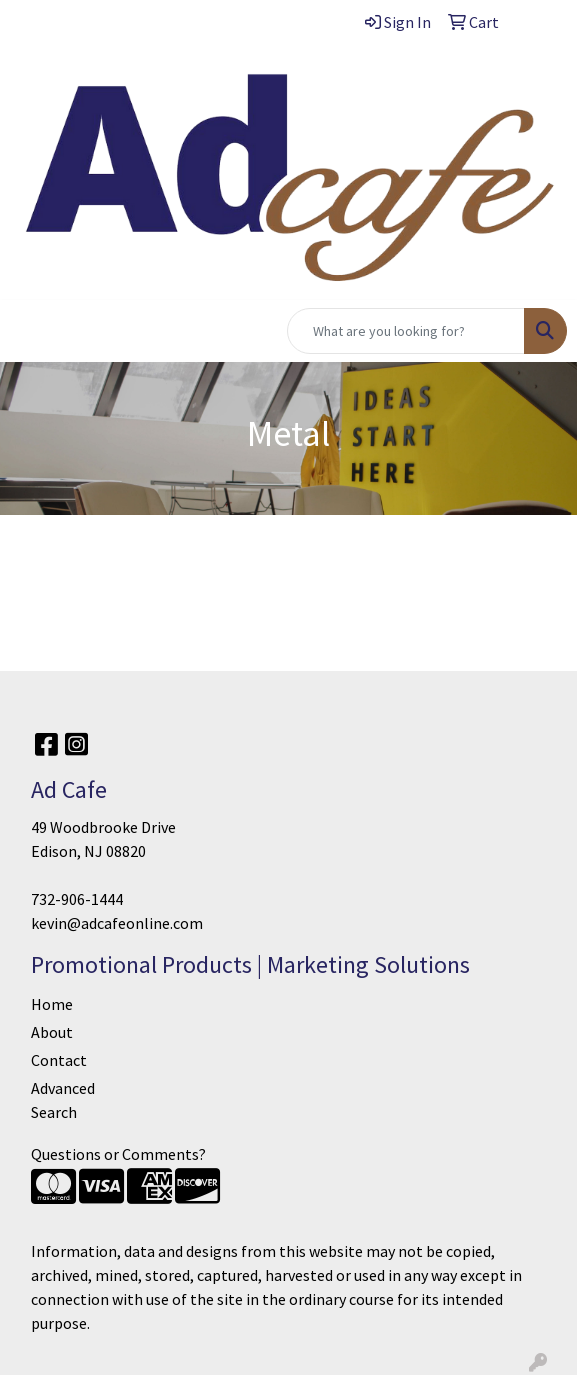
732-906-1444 (77, 899)
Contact (59, 1060)
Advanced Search (63, 1100)
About (52, 1032)
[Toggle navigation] (31, 331)
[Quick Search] (406, 331)
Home (52, 1004)
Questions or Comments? (118, 1154)
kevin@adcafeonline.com (117, 923)
